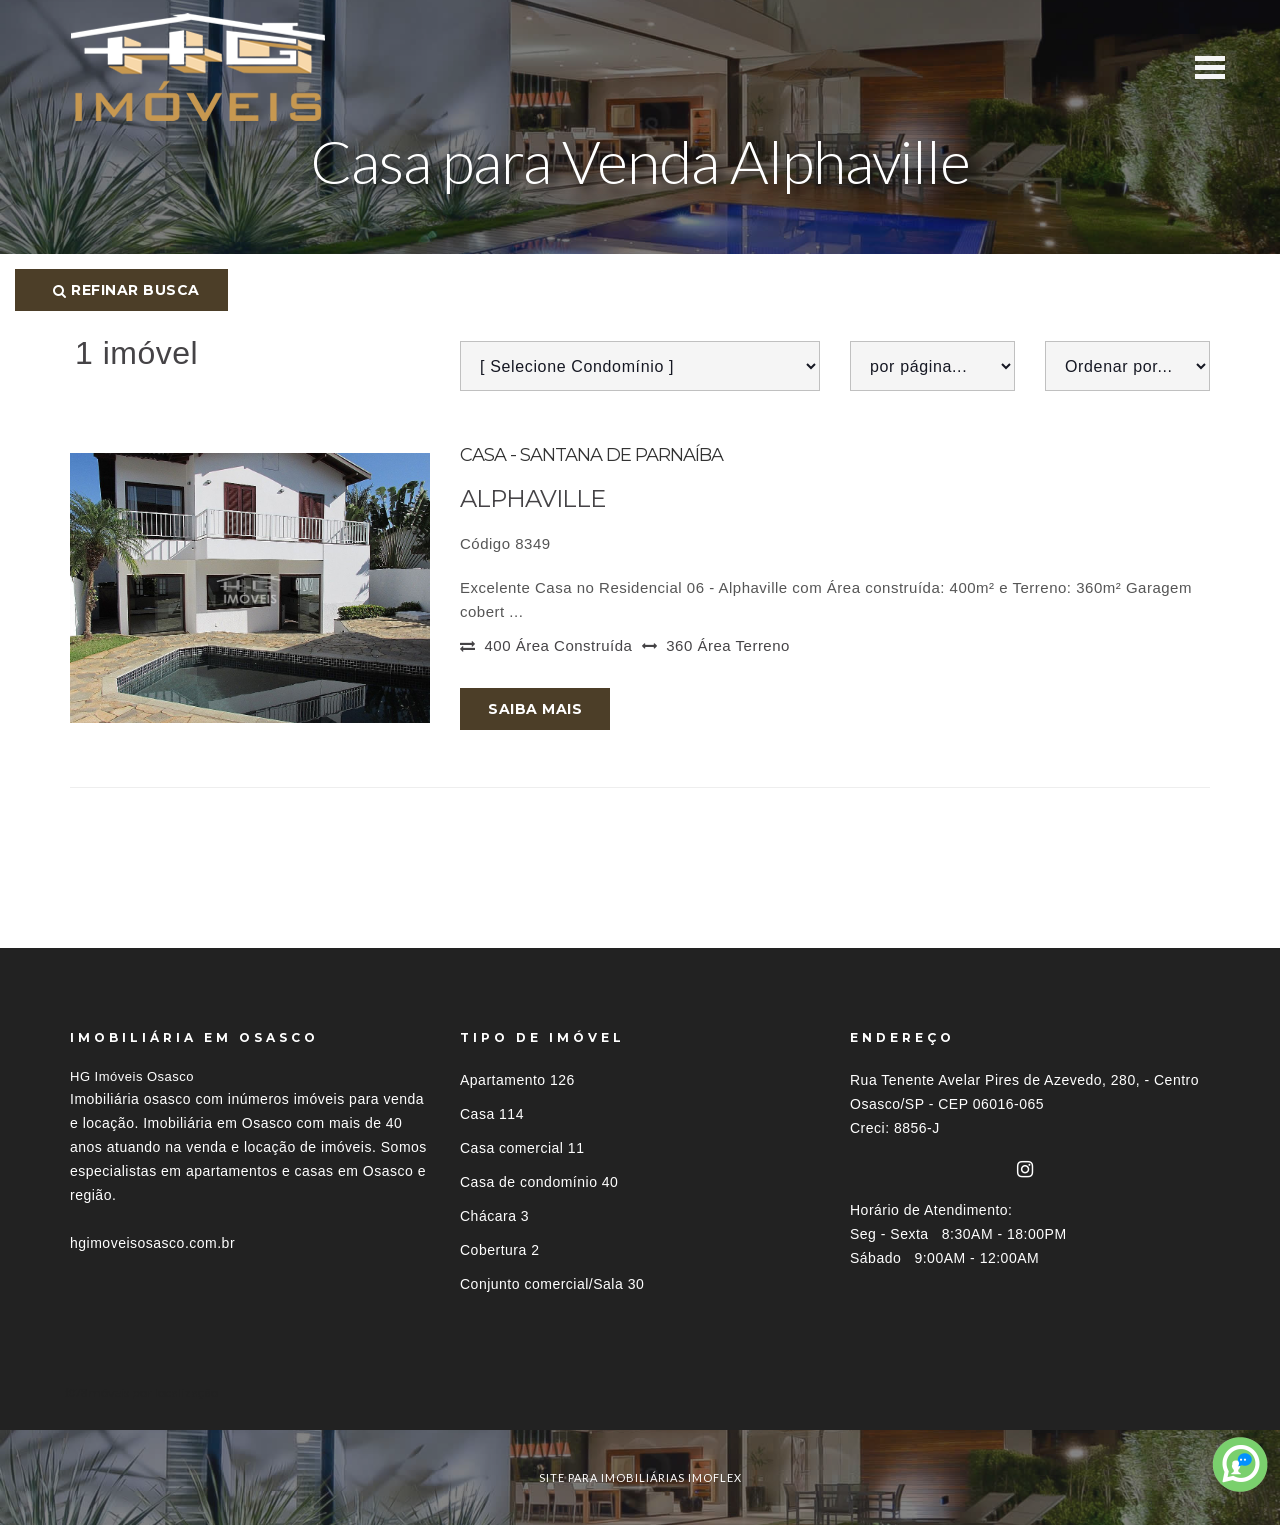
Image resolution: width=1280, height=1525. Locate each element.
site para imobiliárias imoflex (640, 1477)
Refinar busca (126, 290)
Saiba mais (535, 709)
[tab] (640, 1392)
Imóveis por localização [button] (151, 1392)
